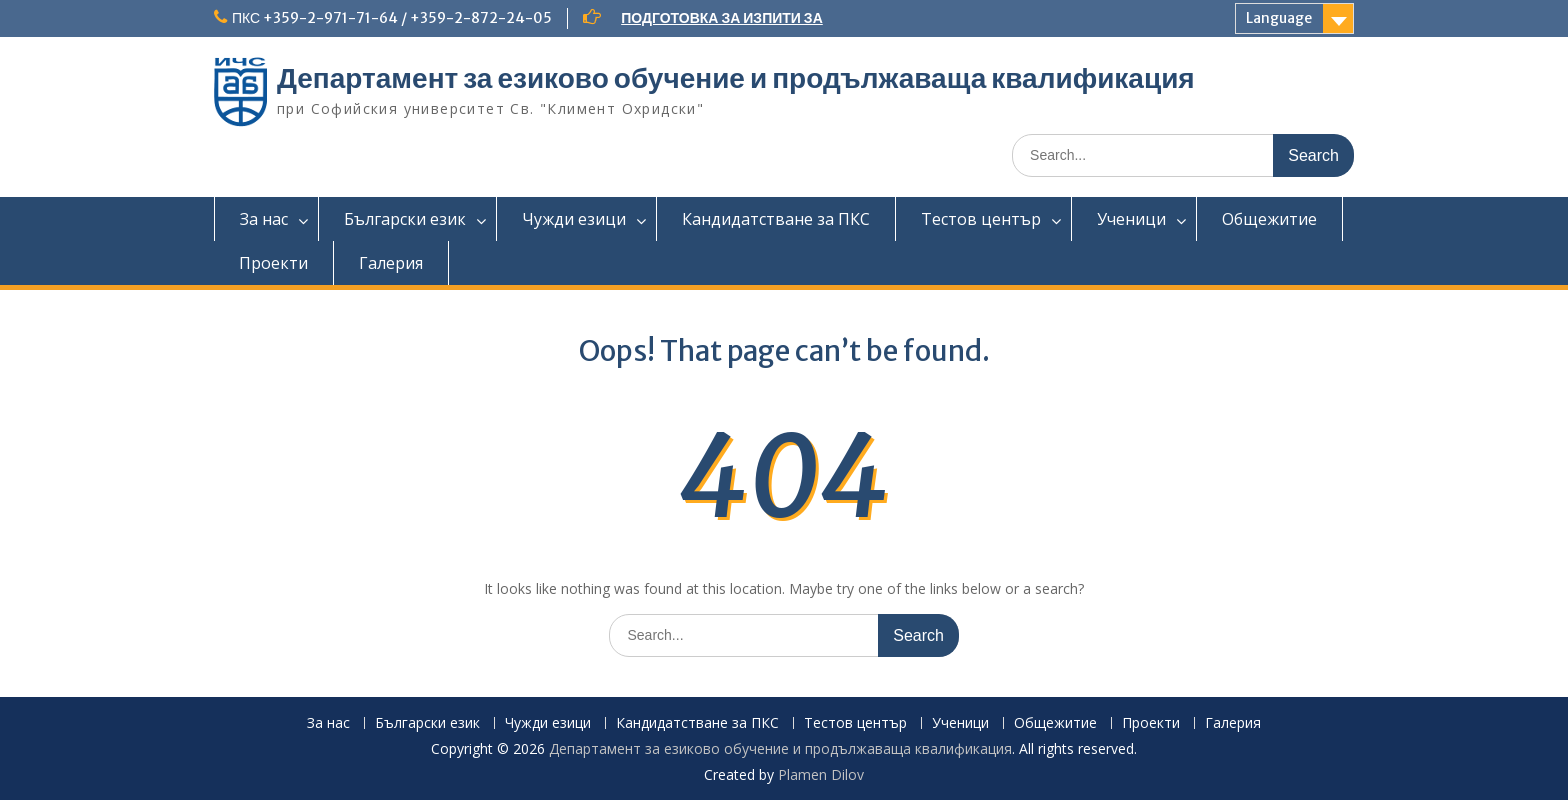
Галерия (391, 263)
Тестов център (981, 219)
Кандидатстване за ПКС (776, 219)
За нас (264, 219)
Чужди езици (574, 219)
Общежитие (1269, 219)
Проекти (273, 263)
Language (1279, 18)
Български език (405, 219)
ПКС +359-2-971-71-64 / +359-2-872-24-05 (392, 18)
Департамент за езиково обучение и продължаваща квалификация (736, 78)
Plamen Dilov (821, 774)
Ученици (1131, 219)
